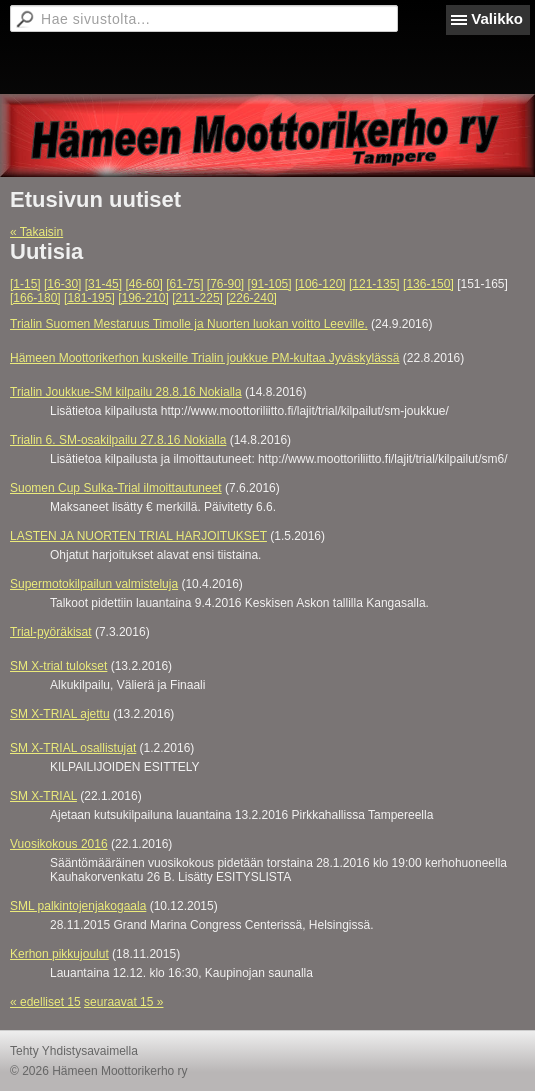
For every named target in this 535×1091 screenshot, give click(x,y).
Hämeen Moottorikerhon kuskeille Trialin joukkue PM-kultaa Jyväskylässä (205, 358)
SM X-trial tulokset (58, 666)
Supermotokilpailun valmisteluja (94, 584)
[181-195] (89, 298)
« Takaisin (36, 232)
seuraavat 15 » (123, 1002)
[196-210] (143, 298)
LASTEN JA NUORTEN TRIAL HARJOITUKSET (138, 536)
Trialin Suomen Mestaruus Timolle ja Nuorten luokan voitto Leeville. (189, 324)
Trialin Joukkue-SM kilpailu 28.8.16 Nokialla (126, 392)
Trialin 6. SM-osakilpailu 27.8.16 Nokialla (118, 440)
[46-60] (143, 284)
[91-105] (270, 284)
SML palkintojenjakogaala (78, 906)
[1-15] (25, 284)
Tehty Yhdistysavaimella (74, 1051)
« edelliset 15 (45, 1002)
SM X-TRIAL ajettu (60, 714)
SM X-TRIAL (43, 796)
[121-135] (374, 284)
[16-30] (62, 284)
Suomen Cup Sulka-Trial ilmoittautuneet (116, 488)
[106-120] (320, 284)
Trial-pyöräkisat (51, 632)
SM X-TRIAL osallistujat (73, 748)
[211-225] (197, 298)
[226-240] (251, 298)
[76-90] (225, 284)
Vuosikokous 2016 (59, 844)
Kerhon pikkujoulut (59, 954)
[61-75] (184, 284)
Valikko (497, 18)
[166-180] (35, 298)
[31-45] (103, 284)
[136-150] (428, 284)
